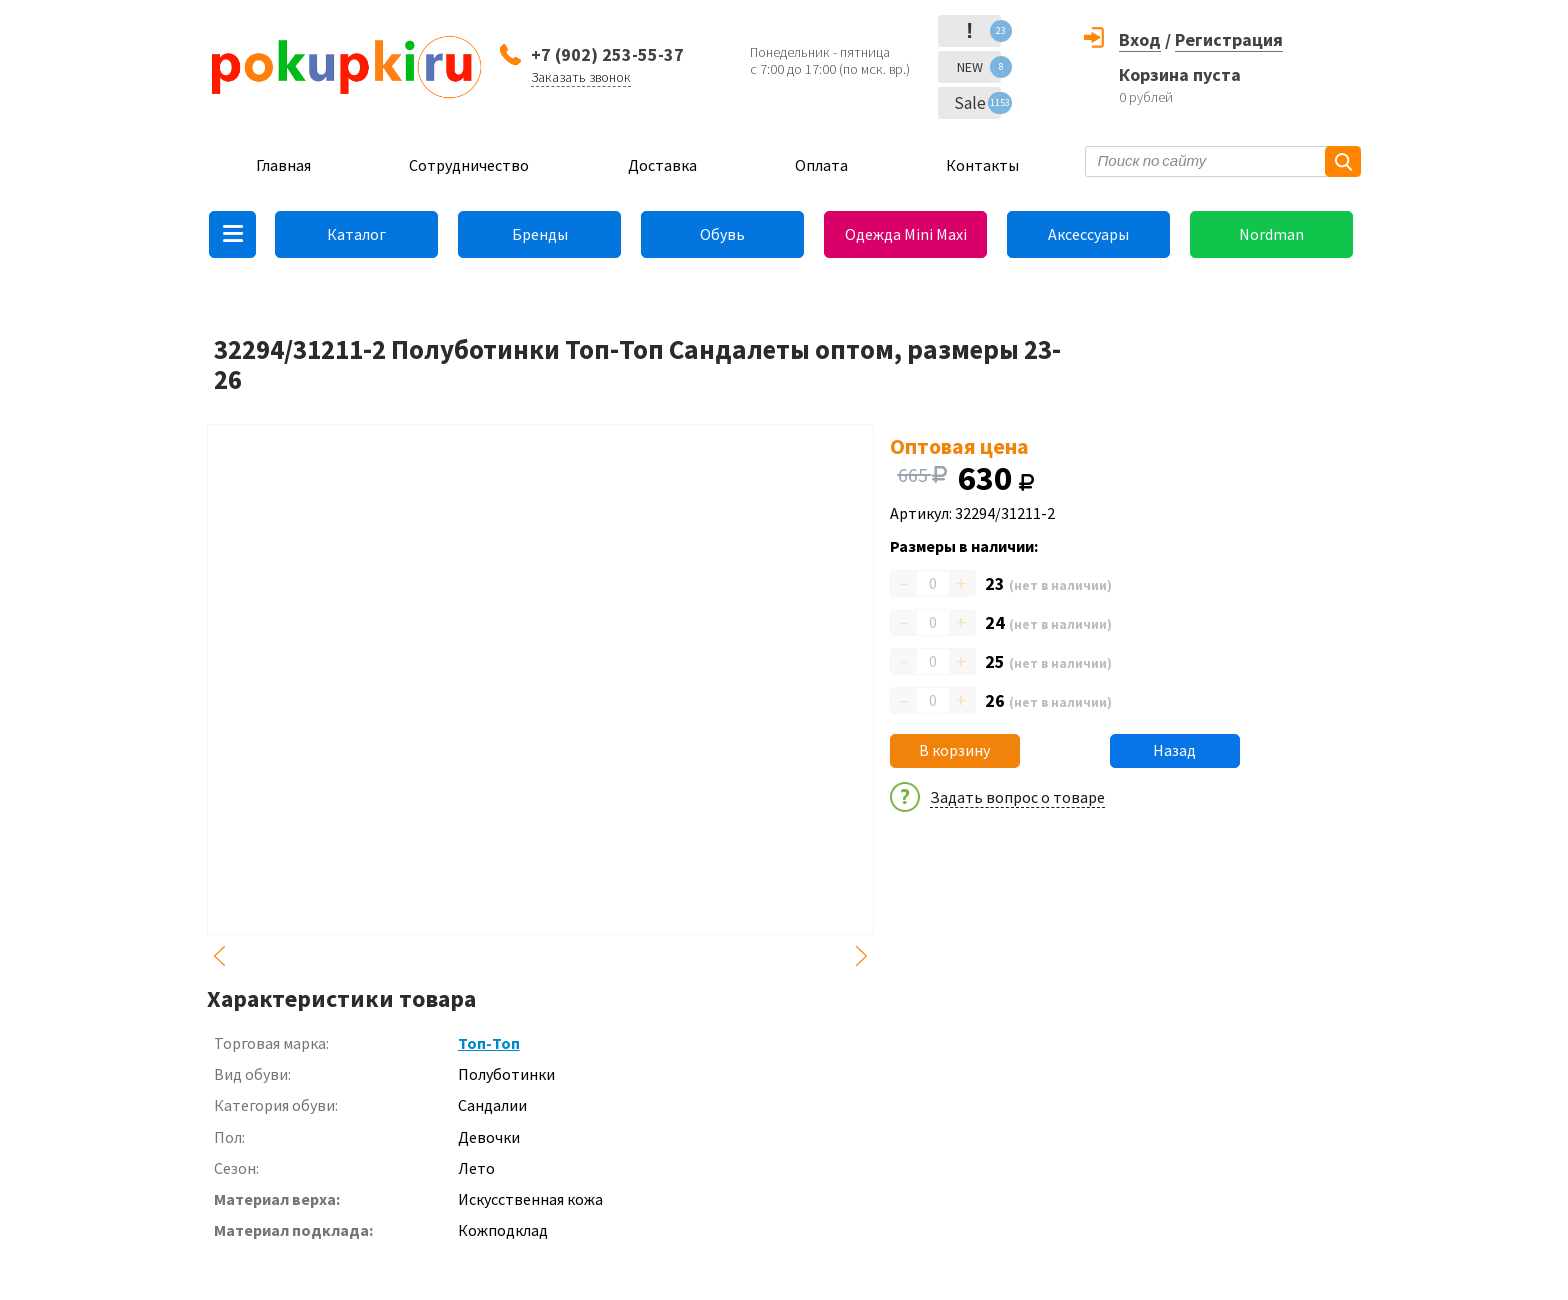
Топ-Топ (489, 1043)
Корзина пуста (1180, 74)
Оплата (821, 165)
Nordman (1271, 234)
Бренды (540, 234)
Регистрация (1229, 39)
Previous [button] (219, 956)
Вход (1140, 39)
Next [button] (862, 956)
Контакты (982, 165)
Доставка (662, 165)
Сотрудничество (469, 165)
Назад (1174, 750)
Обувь (722, 234)
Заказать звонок (581, 77)
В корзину (954, 750)
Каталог (356, 234)
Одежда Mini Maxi (906, 234)
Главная (283, 165)
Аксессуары (1088, 234)
